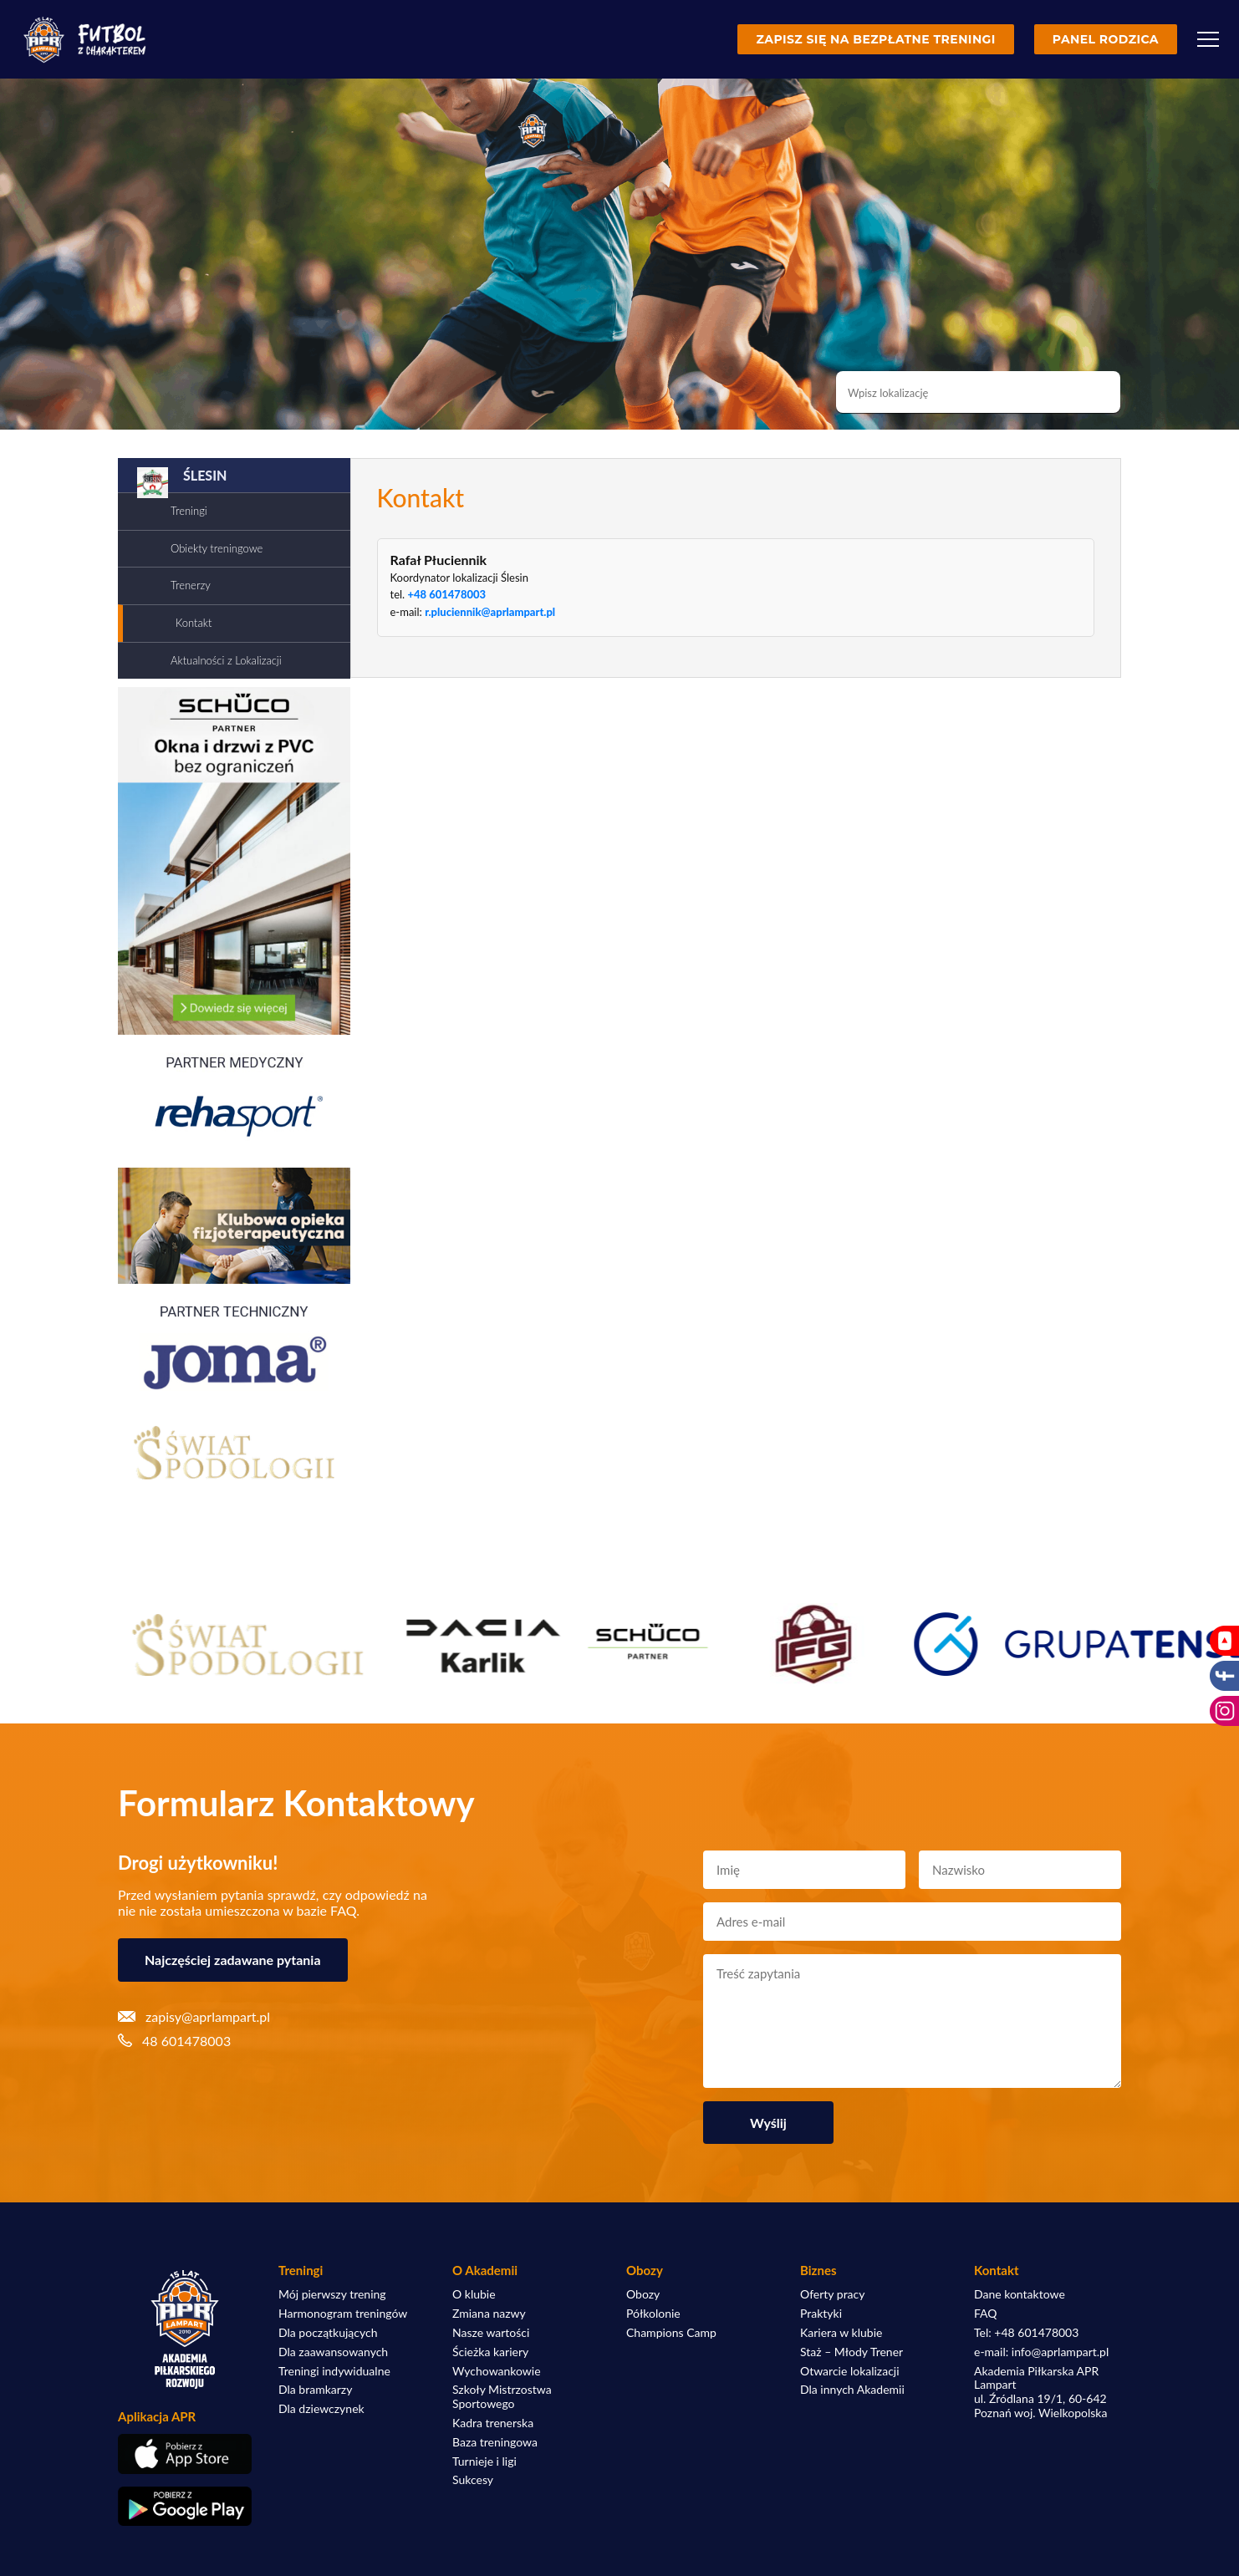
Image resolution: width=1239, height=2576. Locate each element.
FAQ (985, 2313)
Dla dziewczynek (321, 2409)
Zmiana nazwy (489, 2313)
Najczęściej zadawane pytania (233, 1960)
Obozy (643, 2294)
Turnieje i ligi (484, 2461)
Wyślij (768, 2123)
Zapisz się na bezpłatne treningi (875, 39)
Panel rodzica (1106, 39)
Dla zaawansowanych (333, 2352)
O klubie (474, 2294)
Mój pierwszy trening (332, 2294)
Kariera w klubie (841, 2332)
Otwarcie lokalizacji (850, 2371)
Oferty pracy (832, 2294)
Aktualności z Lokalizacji (226, 660)
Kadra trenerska (492, 2423)
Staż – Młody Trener (851, 2352)
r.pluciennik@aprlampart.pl (490, 612)
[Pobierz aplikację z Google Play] (185, 2507)
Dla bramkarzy (315, 2389)
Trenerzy (191, 585)
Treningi (189, 510)
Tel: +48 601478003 (1026, 2332)
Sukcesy (472, 2480)
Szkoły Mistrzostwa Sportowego (502, 2397)
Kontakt (194, 622)
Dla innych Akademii (852, 2389)
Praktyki (821, 2313)
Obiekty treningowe (217, 548)
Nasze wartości (490, 2332)
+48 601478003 (446, 594)
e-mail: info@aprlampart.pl (1041, 2352)
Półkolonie (653, 2313)
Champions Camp (671, 2332)
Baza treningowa (495, 2442)
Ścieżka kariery (490, 2352)
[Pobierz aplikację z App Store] (185, 2453)
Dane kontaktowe (1019, 2294)
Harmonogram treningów (342, 2313)
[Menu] (1208, 39)
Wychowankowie (496, 2371)
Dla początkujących (327, 2332)
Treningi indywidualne (334, 2371)
